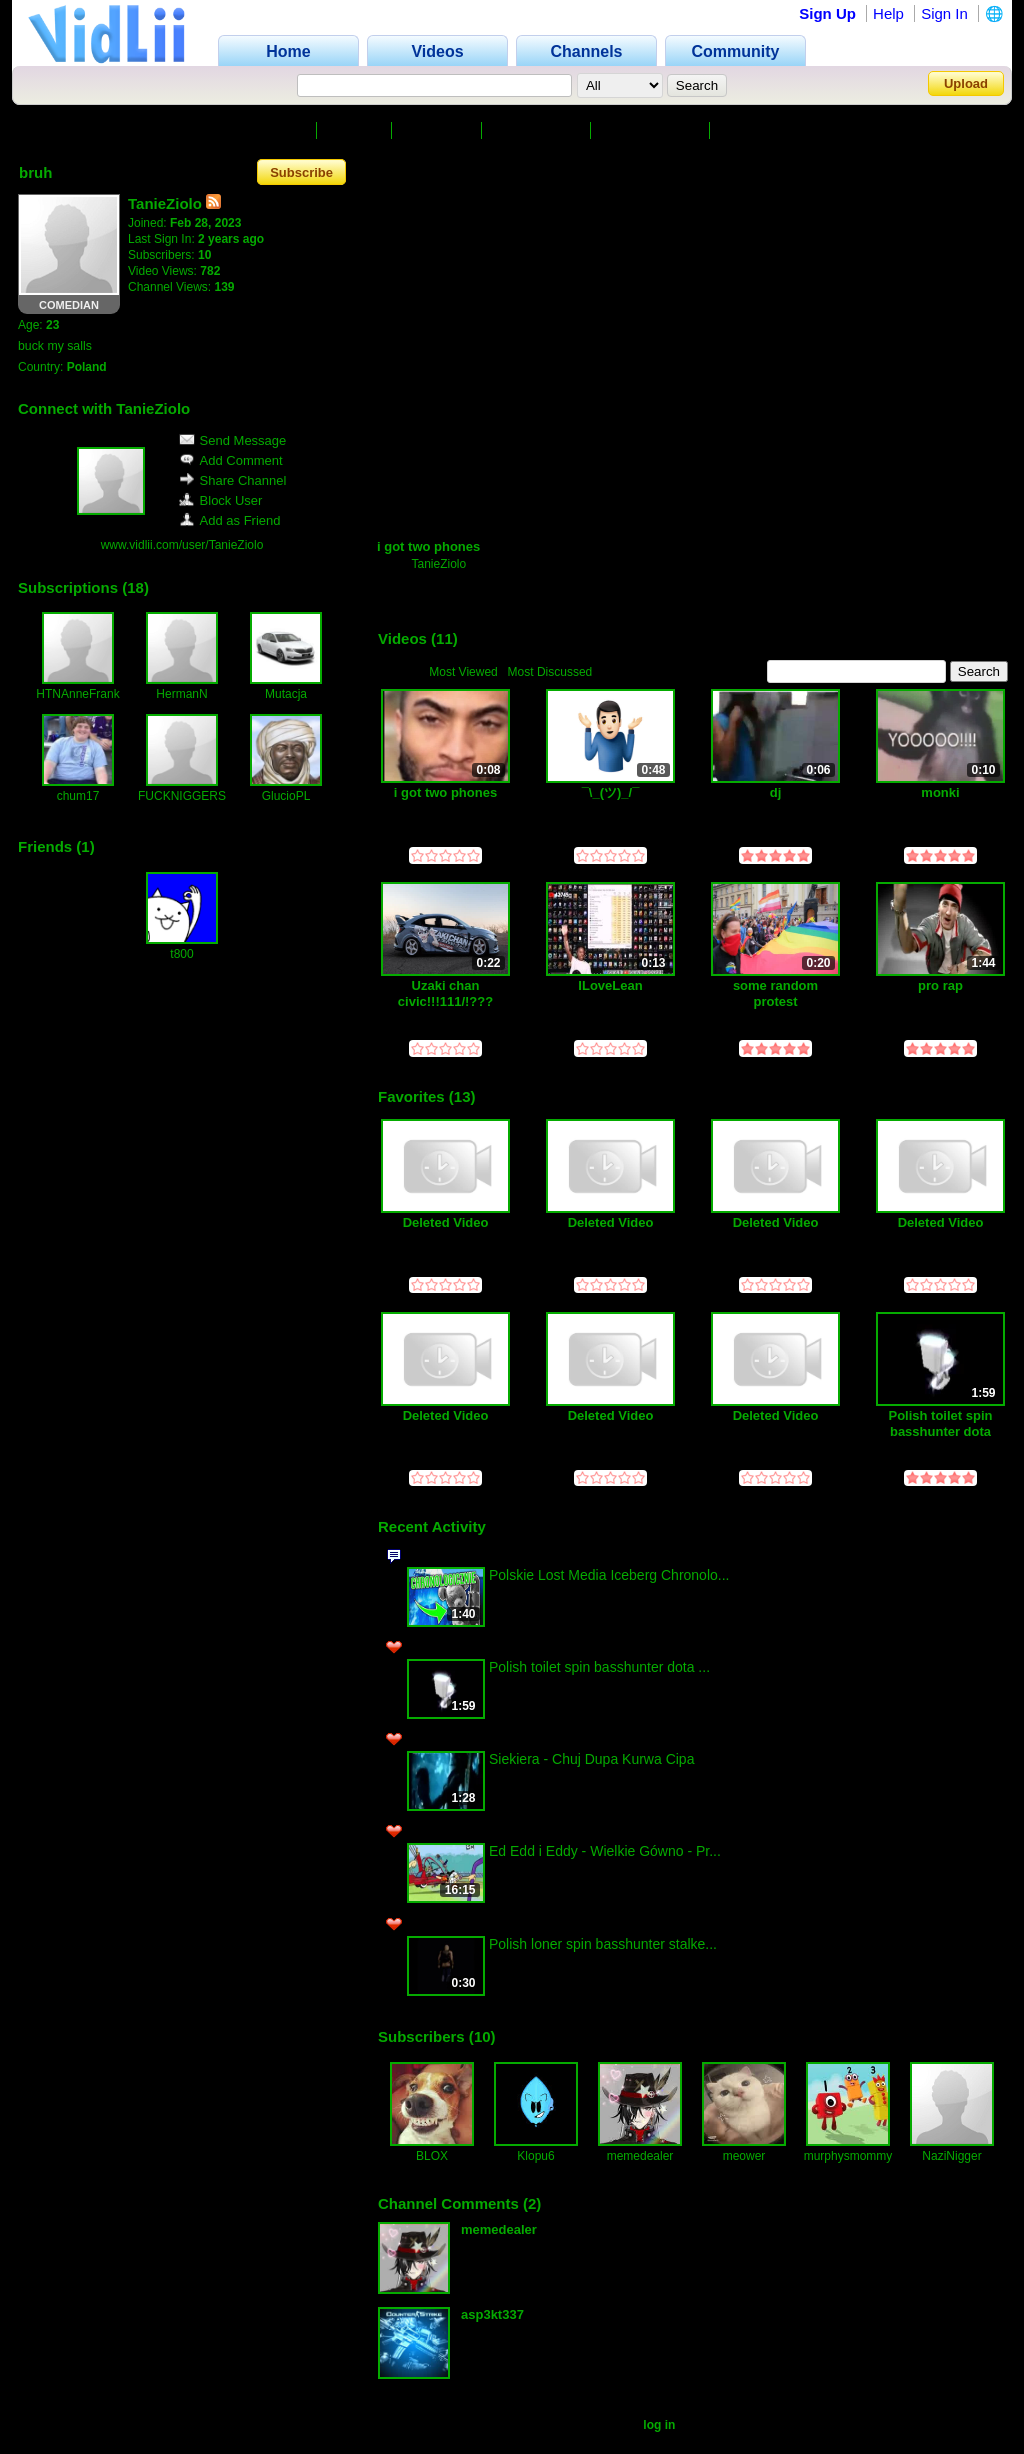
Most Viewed (463, 672)
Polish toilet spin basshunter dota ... (599, 1667)
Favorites (439, 130)
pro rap (940, 985)
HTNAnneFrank (77, 694)
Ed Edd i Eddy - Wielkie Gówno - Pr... (605, 1851)
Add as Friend (230, 520)
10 (482, 2036)
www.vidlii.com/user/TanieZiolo (182, 545)
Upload (966, 83)
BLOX (432, 2156)
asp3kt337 (492, 2314)
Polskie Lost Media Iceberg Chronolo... (609, 1575)
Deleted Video (446, 1222)
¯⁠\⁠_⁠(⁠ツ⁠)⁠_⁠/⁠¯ (611, 792)
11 (444, 638)
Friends (751, 130)
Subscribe (301, 172)
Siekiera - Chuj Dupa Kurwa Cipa (591, 1759)
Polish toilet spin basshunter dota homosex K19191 (940, 1423)
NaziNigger (951, 2156)
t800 (181, 954)
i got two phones (428, 546)
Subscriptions (652, 130)
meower (744, 2156)
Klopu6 (535, 2156)
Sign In (944, 13)
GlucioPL (286, 796)
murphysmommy (848, 2156)
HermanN (181, 694)
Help (888, 13)
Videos (356, 130)
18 (135, 587)
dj (776, 792)
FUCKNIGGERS (182, 796)
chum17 (78, 796)
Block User (221, 500)
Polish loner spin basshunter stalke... (603, 1944)
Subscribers (538, 130)
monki (940, 792)
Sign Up (827, 13)
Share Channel (233, 480)
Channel (276, 130)
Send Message (233, 440)
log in (659, 2425)
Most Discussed (550, 672)
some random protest (775, 993)
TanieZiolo (438, 564)
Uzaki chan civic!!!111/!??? (445, 993)
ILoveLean (610, 985)
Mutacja (286, 694)
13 (462, 1096)
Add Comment (231, 460)
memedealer (640, 2156)
